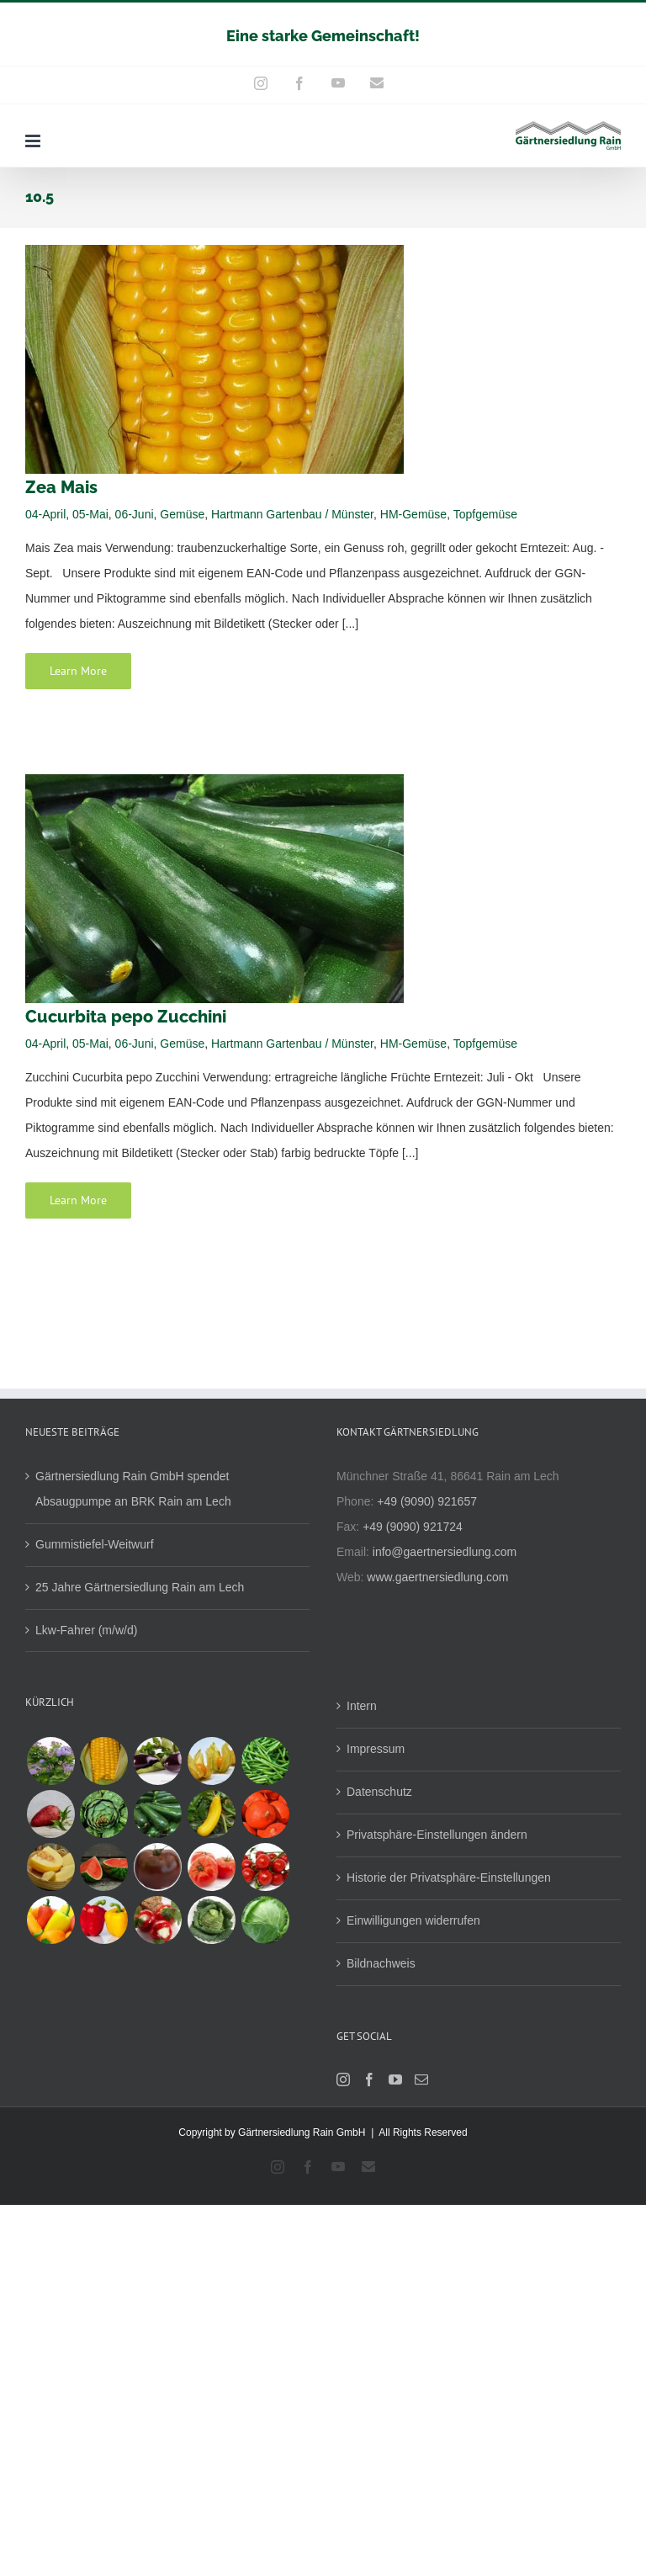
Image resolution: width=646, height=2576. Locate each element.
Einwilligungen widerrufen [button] (413, 1920)
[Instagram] (343, 2079)
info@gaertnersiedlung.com (444, 1552)
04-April (45, 514)
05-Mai (90, 514)
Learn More (78, 670)
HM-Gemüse (413, 514)
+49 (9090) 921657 (427, 1501)
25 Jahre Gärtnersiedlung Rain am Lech (139, 1587)
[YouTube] (395, 2079)
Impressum (376, 1748)
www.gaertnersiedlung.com (437, 1577)
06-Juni (134, 514)
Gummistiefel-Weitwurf (94, 1544)
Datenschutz (379, 1791)
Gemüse (182, 514)
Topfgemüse (485, 514)
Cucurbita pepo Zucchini (125, 1016)
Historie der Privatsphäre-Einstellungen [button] (449, 1877)
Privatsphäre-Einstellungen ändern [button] (437, 1834)
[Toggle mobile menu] (34, 141)
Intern (362, 1706)
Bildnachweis (381, 1963)
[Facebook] (369, 2079)
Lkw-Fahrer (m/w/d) (86, 1630)
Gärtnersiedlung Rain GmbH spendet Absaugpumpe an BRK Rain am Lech (133, 1488)
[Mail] (421, 2079)
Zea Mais (61, 487)
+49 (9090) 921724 (413, 1526)
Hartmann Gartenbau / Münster (292, 514)
